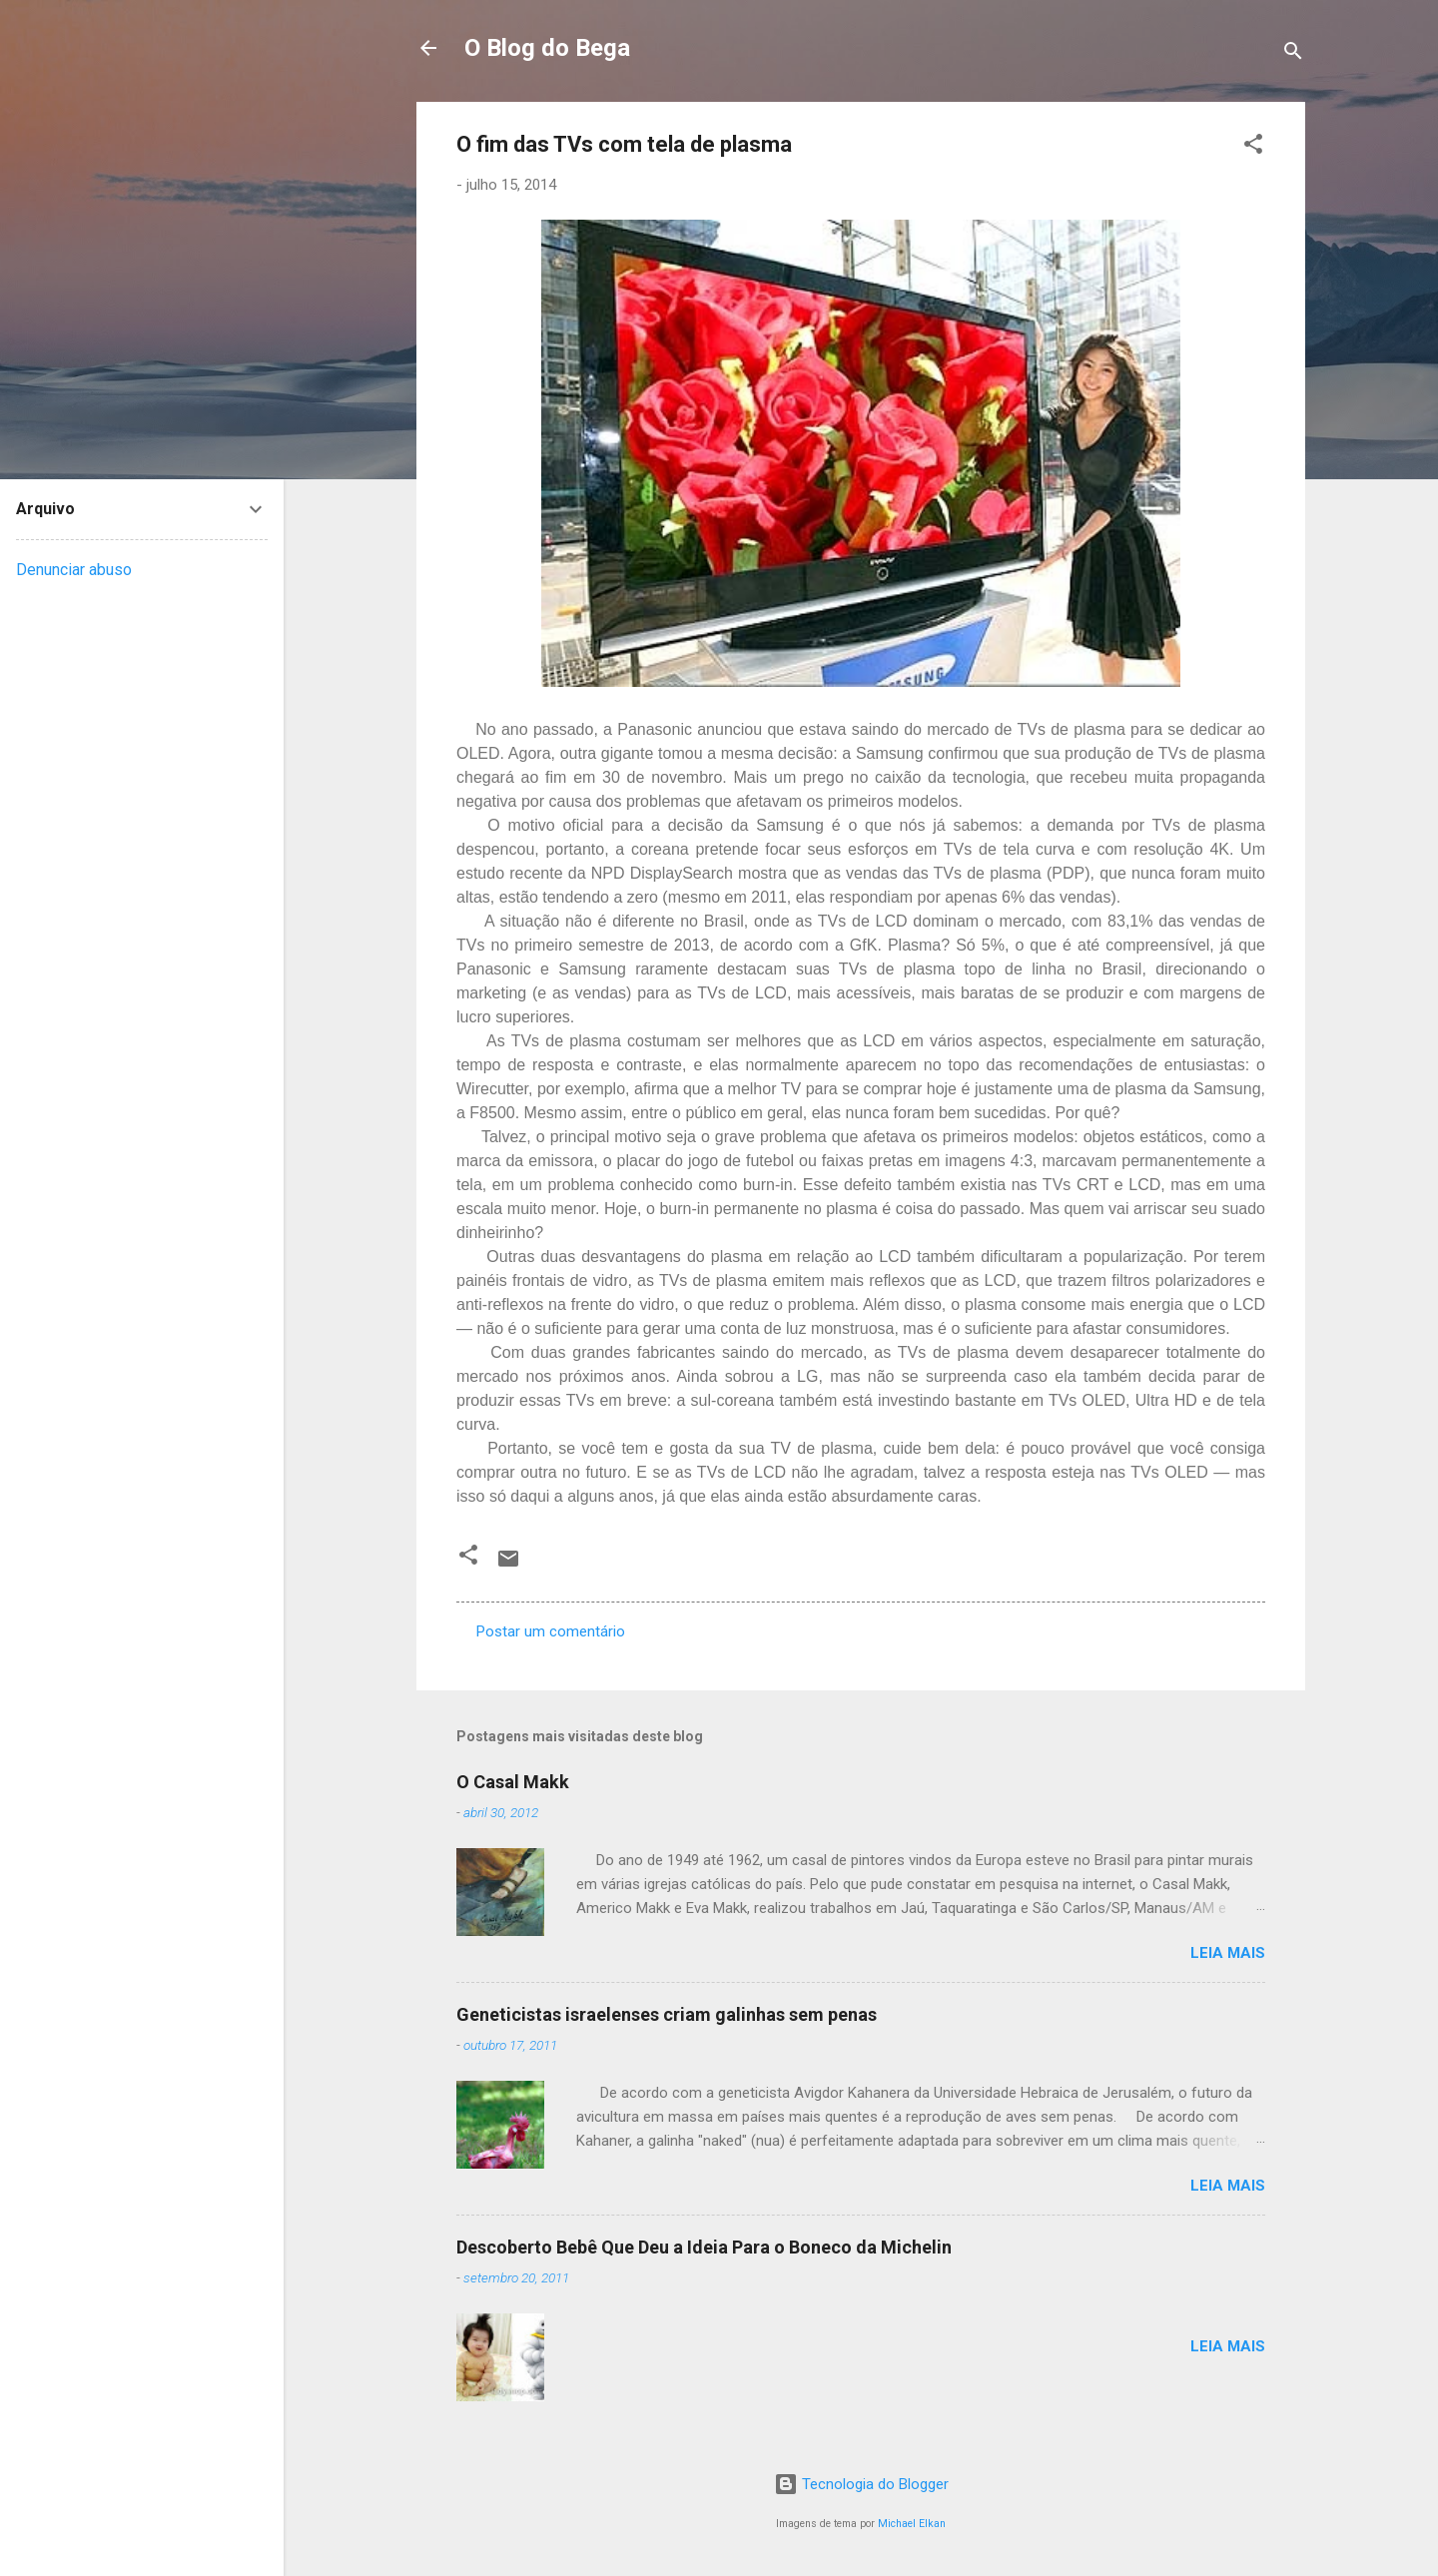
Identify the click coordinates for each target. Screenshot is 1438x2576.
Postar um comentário (550, 1631)
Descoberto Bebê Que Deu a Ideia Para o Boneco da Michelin (704, 2247)
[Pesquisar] (1293, 54)
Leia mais (1227, 1953)
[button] (1253, 147)
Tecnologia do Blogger (861, 2484)
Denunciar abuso (74, 569)
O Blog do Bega (547, 48)
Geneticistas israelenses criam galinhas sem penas (666, 2014)
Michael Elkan (912, 2523)
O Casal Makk (512, 1781)
